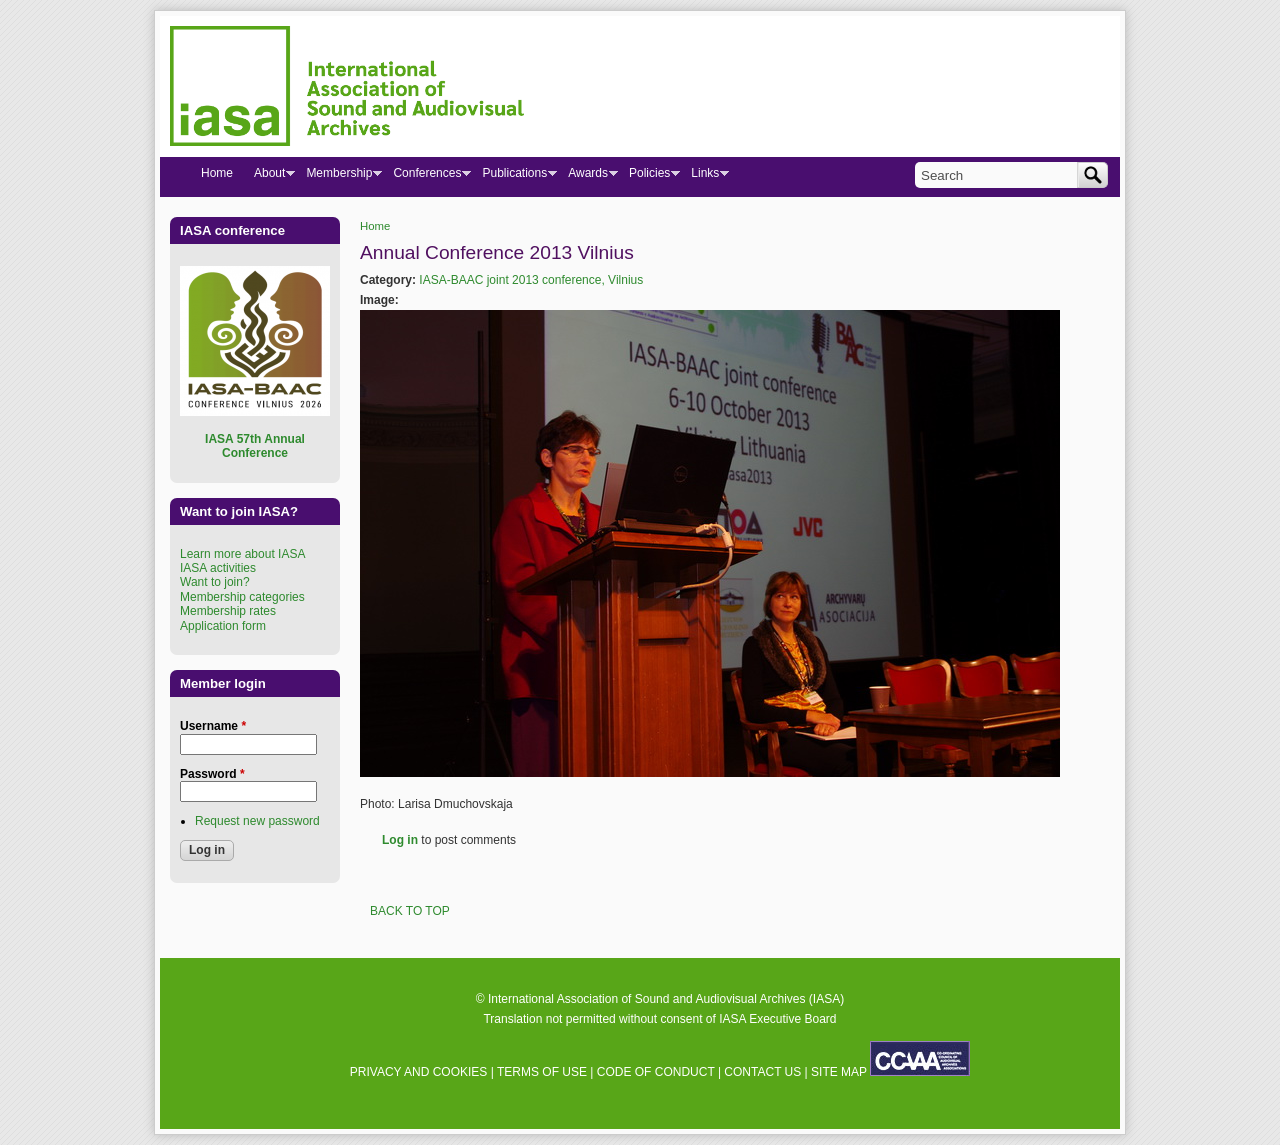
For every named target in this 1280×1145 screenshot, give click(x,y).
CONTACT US (762, 1072)
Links (704, 177)
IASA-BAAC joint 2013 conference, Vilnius (531, 280)
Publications (514, 177)
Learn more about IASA (242, 554)
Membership (338, 177)
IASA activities (218, 568)
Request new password (257, 821)
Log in (400, 840)
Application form (223, 626)
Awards (587, 177)
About (269, 177)
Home (375, 226)
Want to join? (215, 582)
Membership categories (242, 597)
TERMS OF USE (542, 1072)
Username (213, 726)
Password (212, 774)
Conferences (426, 177)
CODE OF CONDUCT (656, 1072)
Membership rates (228, 611)
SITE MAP (839, 1072)
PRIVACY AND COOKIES (419, 1072)
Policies (649, 177)
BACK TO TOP (410, 911)
